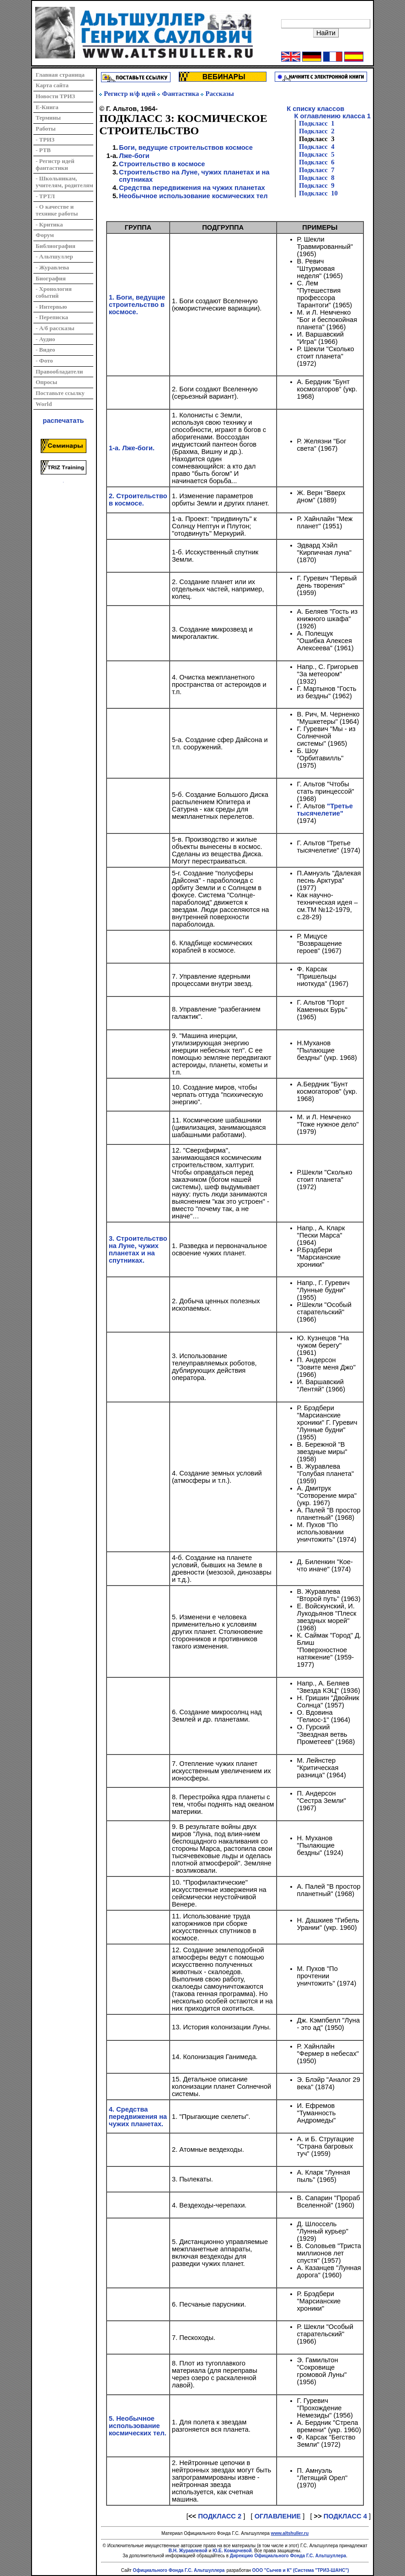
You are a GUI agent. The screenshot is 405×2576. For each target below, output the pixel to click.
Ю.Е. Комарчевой (232, 2550)
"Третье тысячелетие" (325, 809)
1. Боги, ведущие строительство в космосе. (137, 305)
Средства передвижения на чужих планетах (192, 187)
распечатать (63, 420)
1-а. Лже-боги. (132, 448)
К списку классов (315, 108)
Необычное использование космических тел (193, 196)
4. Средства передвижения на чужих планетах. (138, 2117)
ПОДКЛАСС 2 (219, 2516)
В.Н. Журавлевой (188, 2550)
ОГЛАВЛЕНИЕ (278, 2516)
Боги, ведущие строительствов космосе (186, 147)
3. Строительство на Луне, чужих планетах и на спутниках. (138, 1249)
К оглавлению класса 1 (329, 116)
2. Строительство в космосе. (138, 499)
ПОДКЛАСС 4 (345, 2516)
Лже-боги (134, 155)
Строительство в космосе (162, 164)
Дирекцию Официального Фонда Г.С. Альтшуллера (288, 2555)
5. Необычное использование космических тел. (137, 2426)
